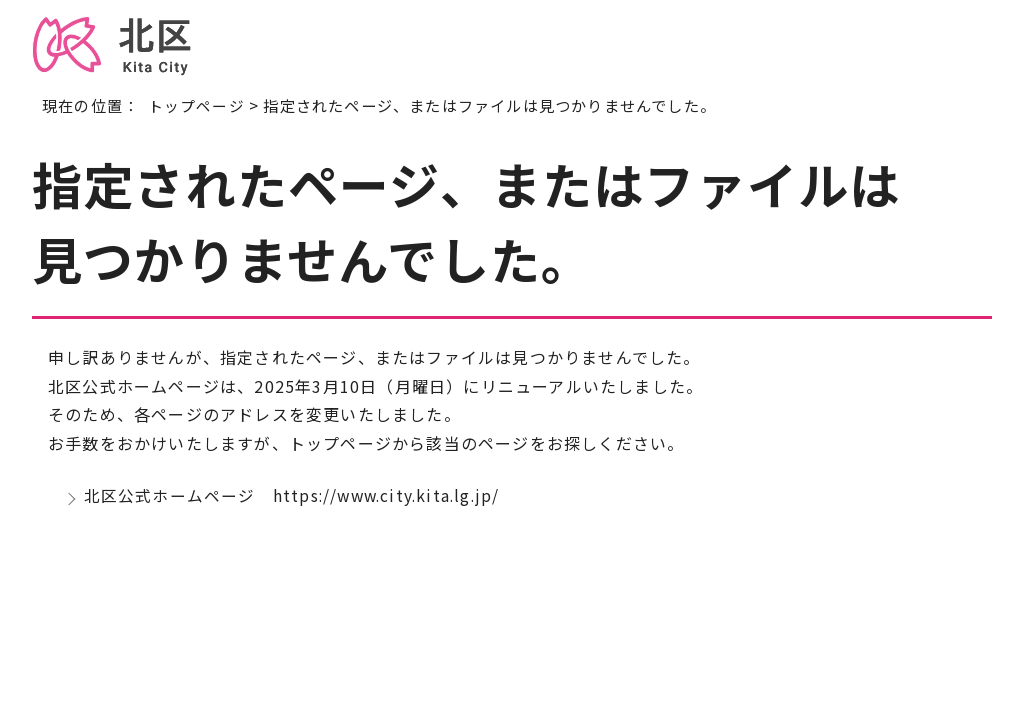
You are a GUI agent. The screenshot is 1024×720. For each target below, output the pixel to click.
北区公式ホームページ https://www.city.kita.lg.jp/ (296, 497)
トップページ (196, 105)
